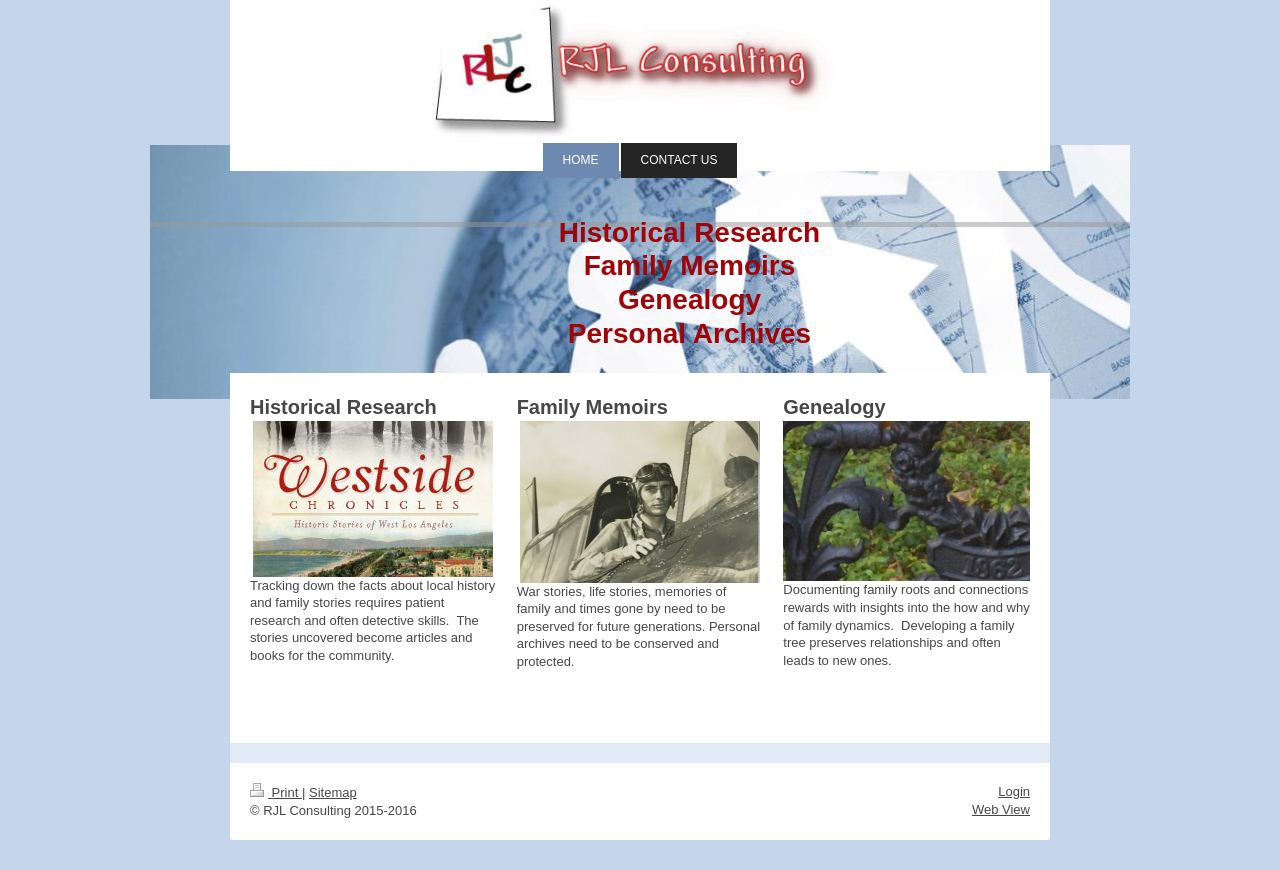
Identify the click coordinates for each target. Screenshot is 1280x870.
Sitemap (333, 792)
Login (1014, 791)
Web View (1001, 809)
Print (276, 792)
